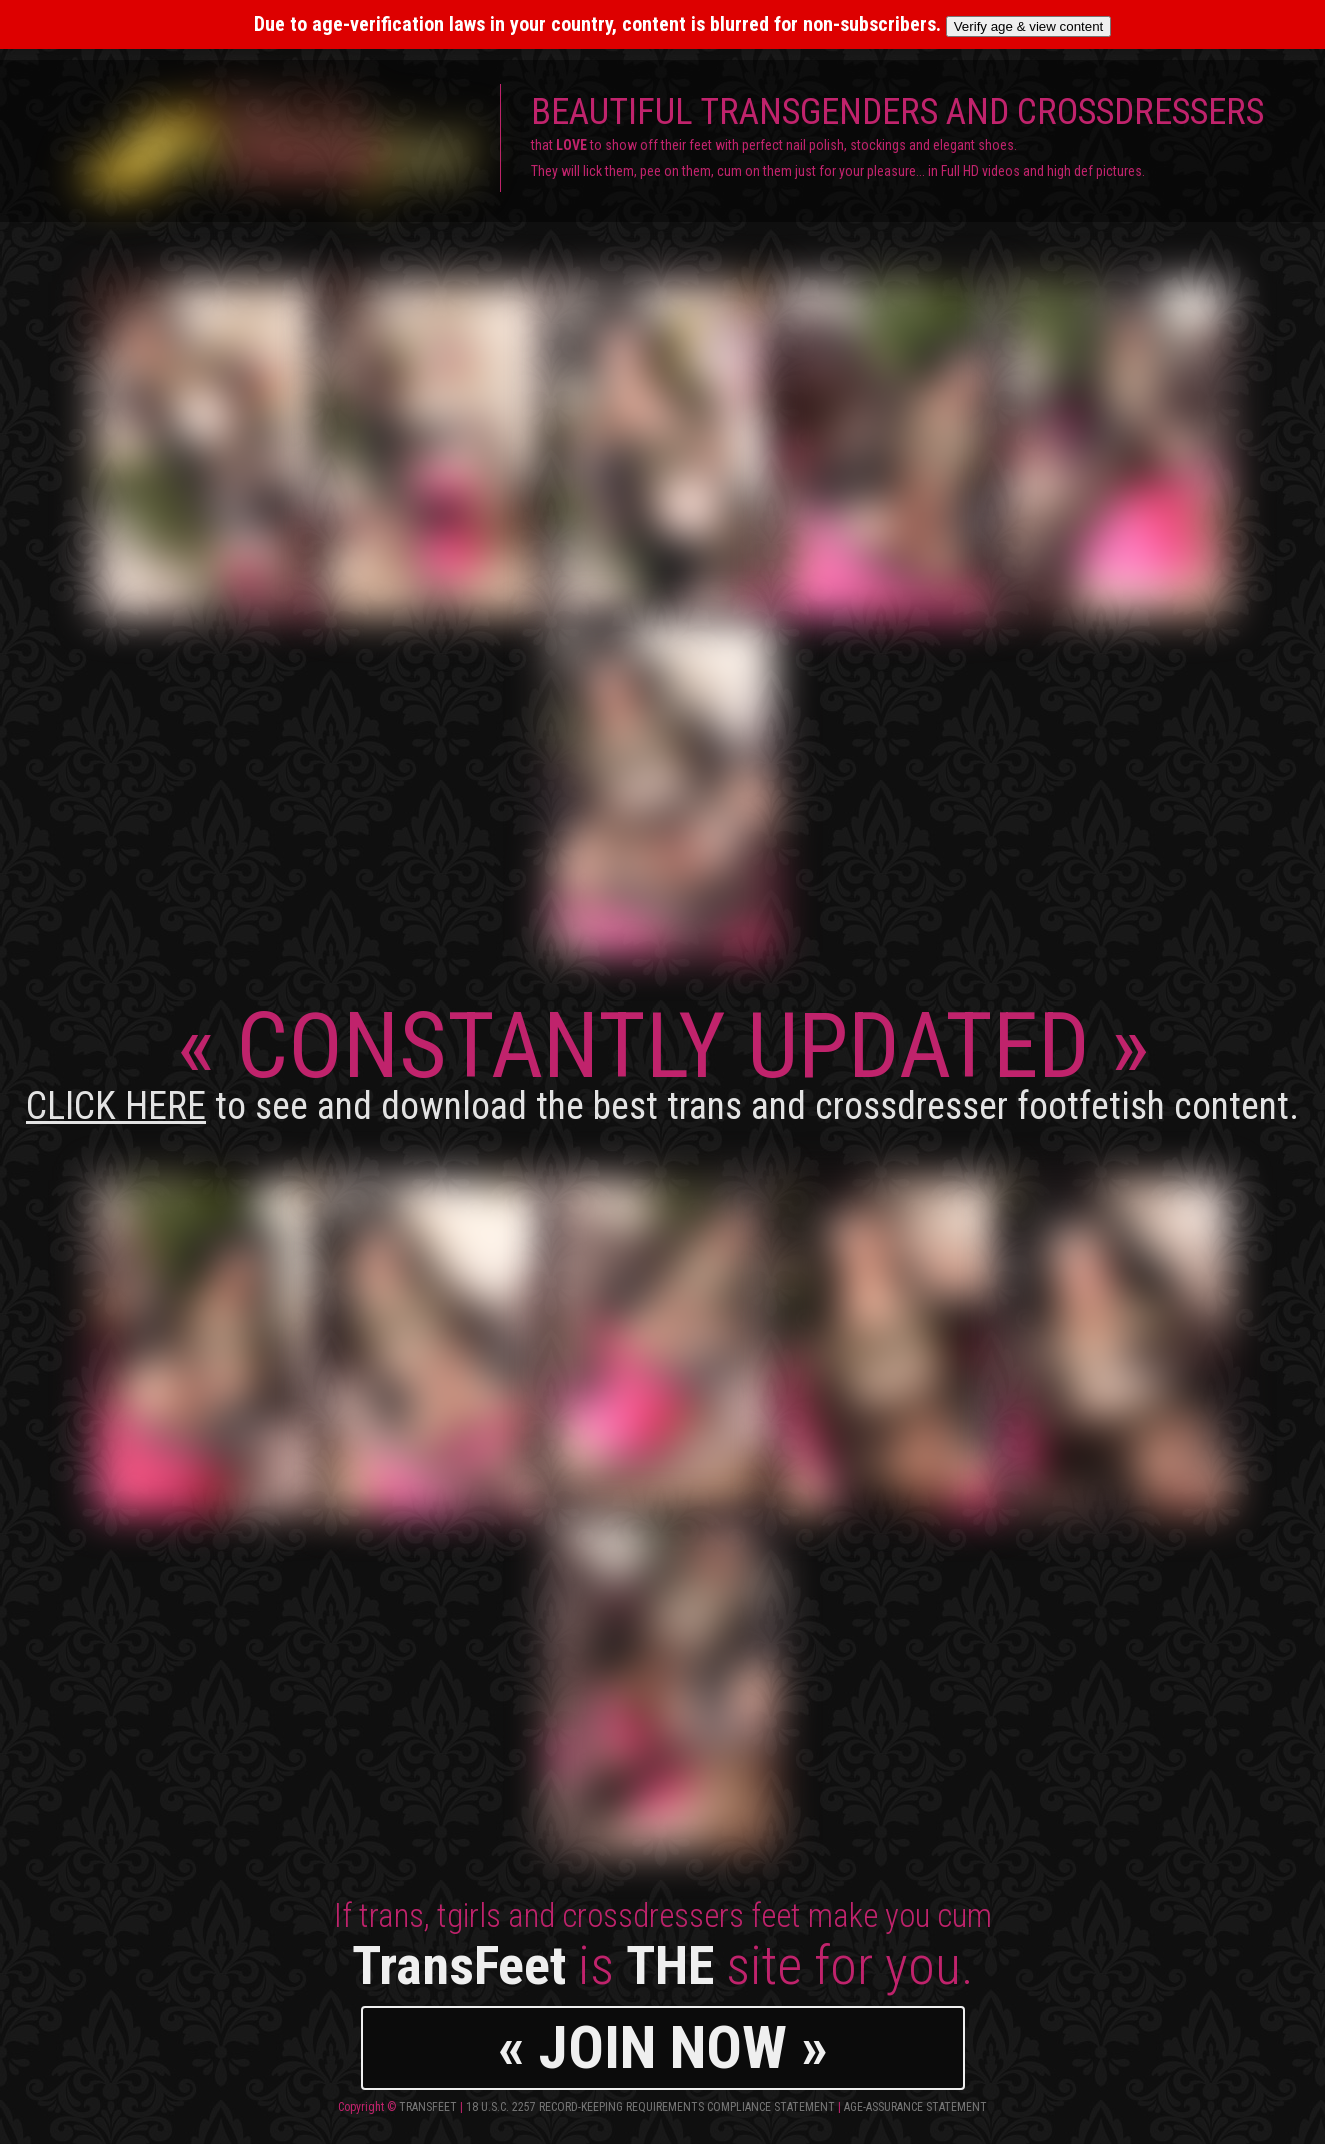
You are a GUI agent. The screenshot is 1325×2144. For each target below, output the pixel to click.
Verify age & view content (1029, 26)
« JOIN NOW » (663, 2047)
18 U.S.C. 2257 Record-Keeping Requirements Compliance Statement (650, 2107)
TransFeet (428, 2107)
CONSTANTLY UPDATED (662, 1060)
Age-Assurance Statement (915, 2107)
